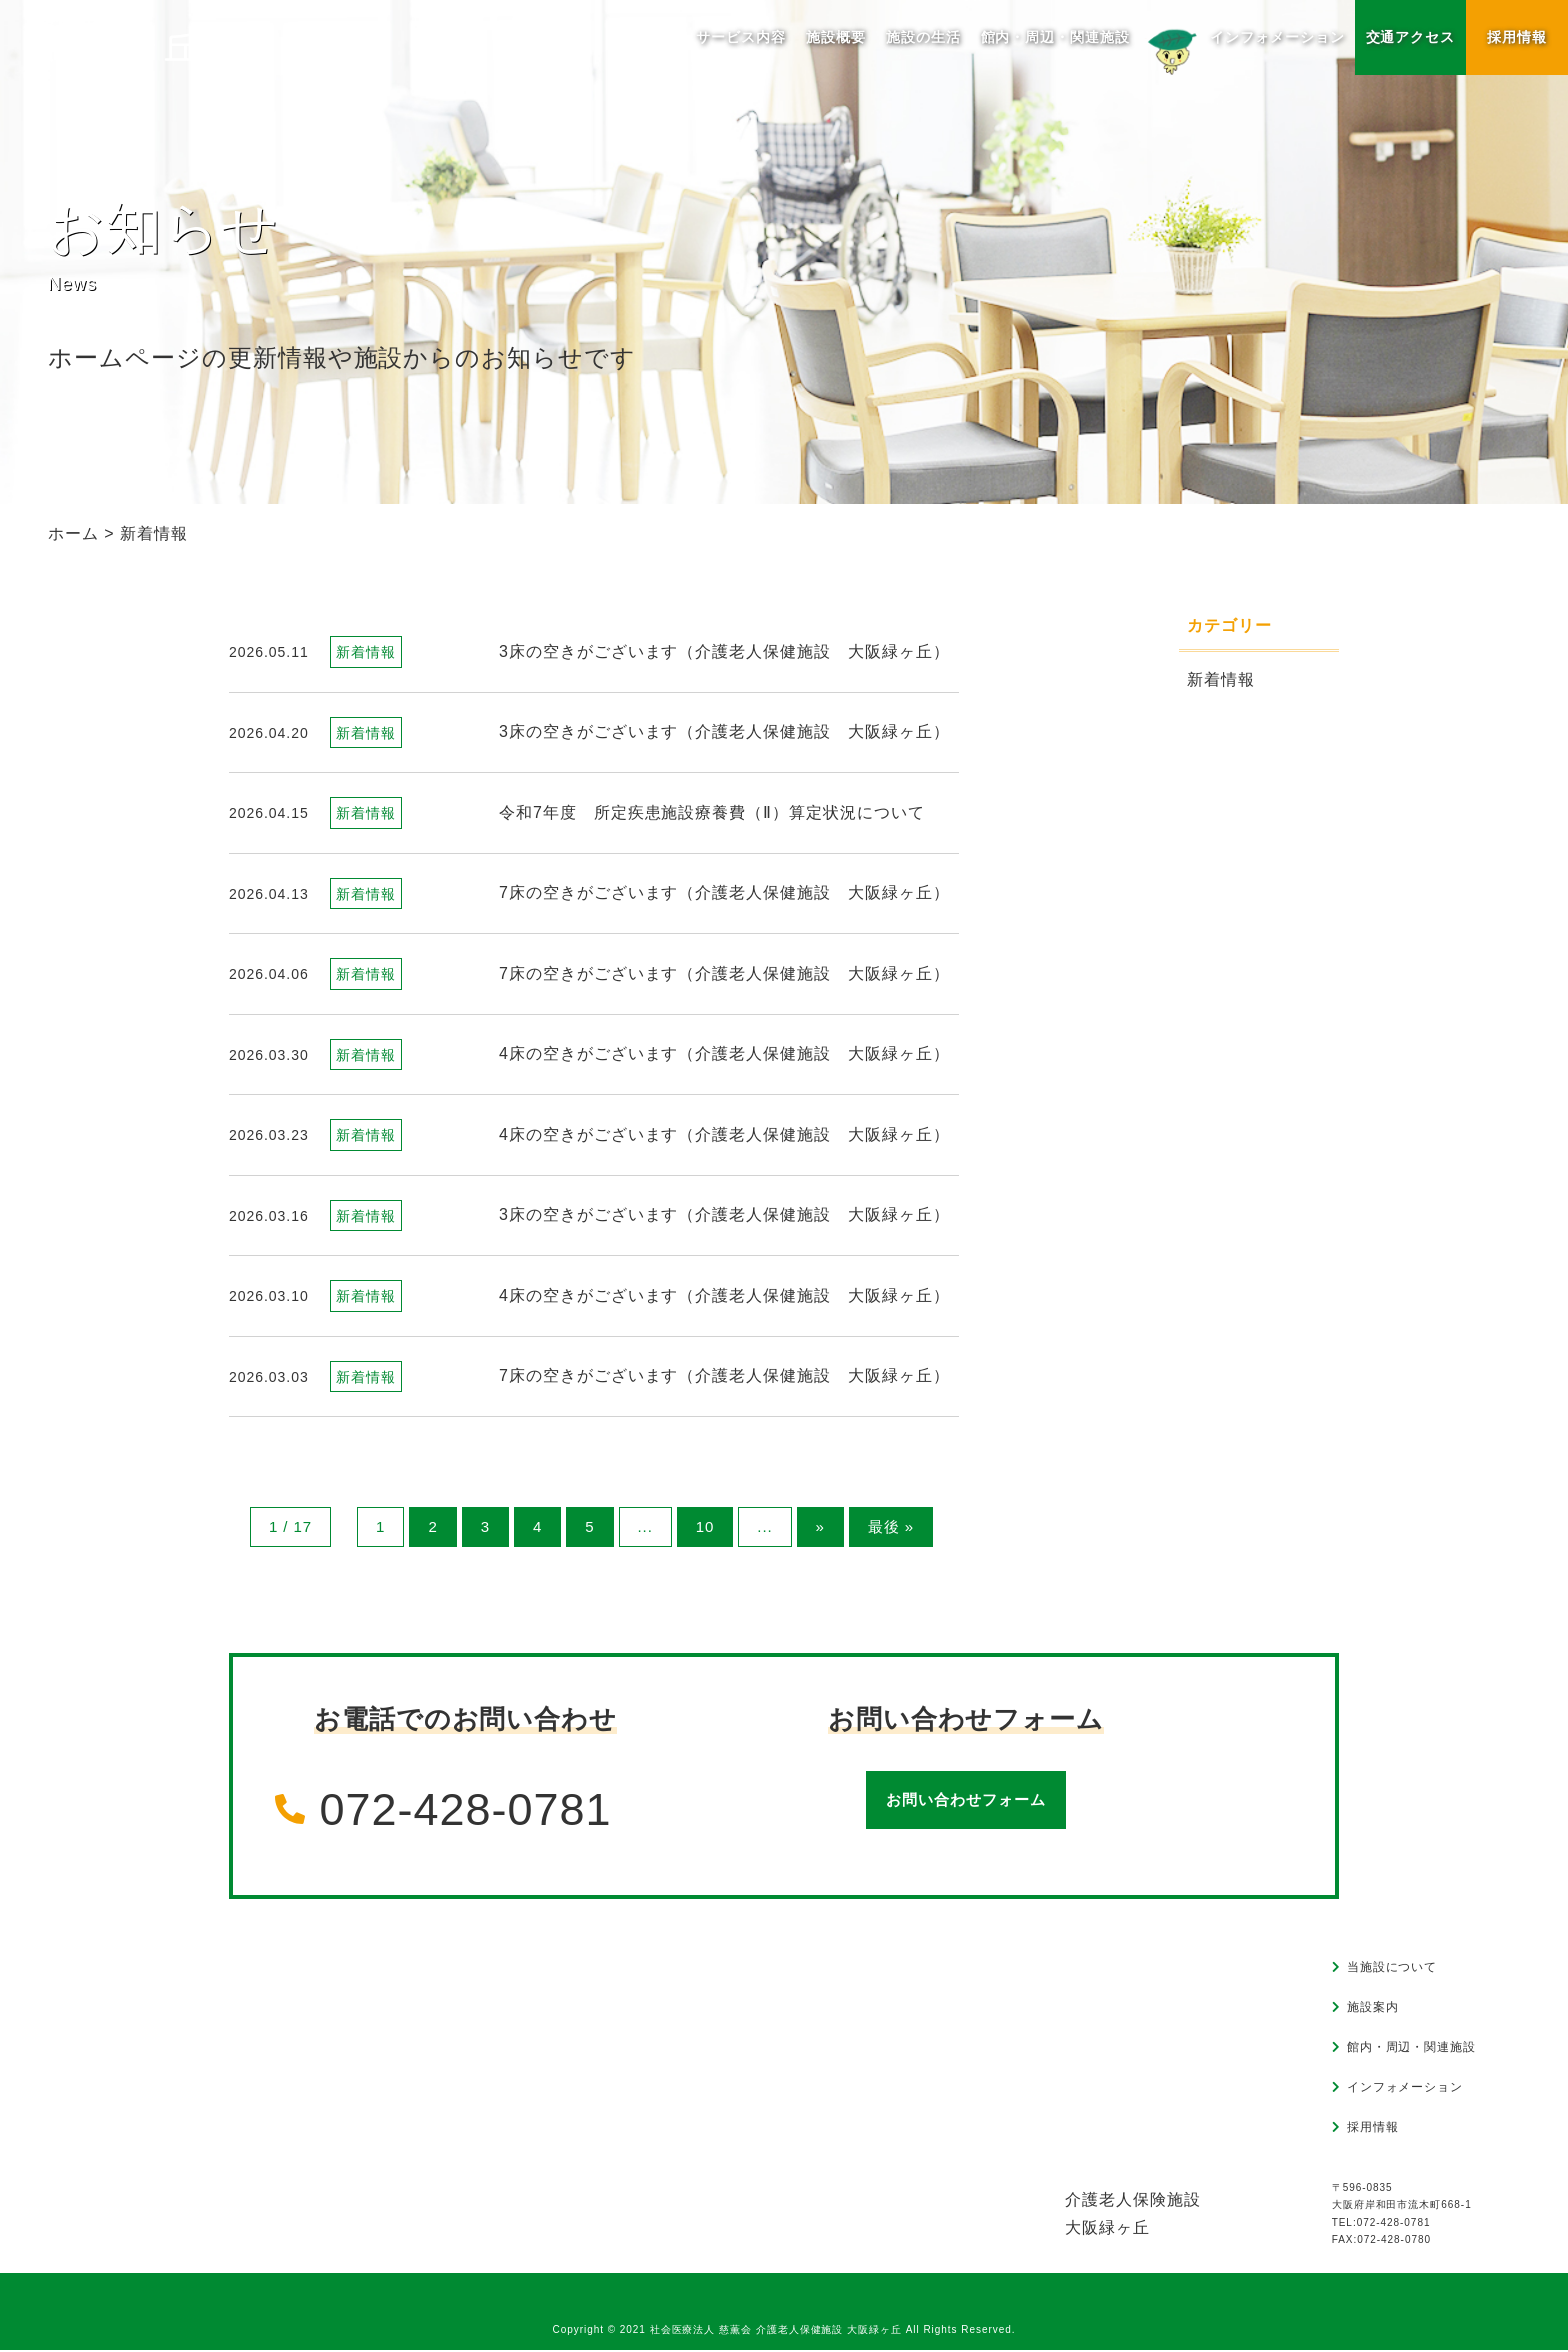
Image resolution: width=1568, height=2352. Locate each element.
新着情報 (1221, 679)
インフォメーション (1242, 45)
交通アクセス (1410, 37)
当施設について (1392, 1968)
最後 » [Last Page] (892, 1527)
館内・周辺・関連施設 (1055, 37)
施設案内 (1373, 2008)
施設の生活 (922, 37)
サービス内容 (741, 37)
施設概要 (835, 37)
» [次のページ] (820, 1527)
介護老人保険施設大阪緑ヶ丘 (1133, 2214)
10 (703, 1527)
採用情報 (1517, 37)
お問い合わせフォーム (966, 1801)
